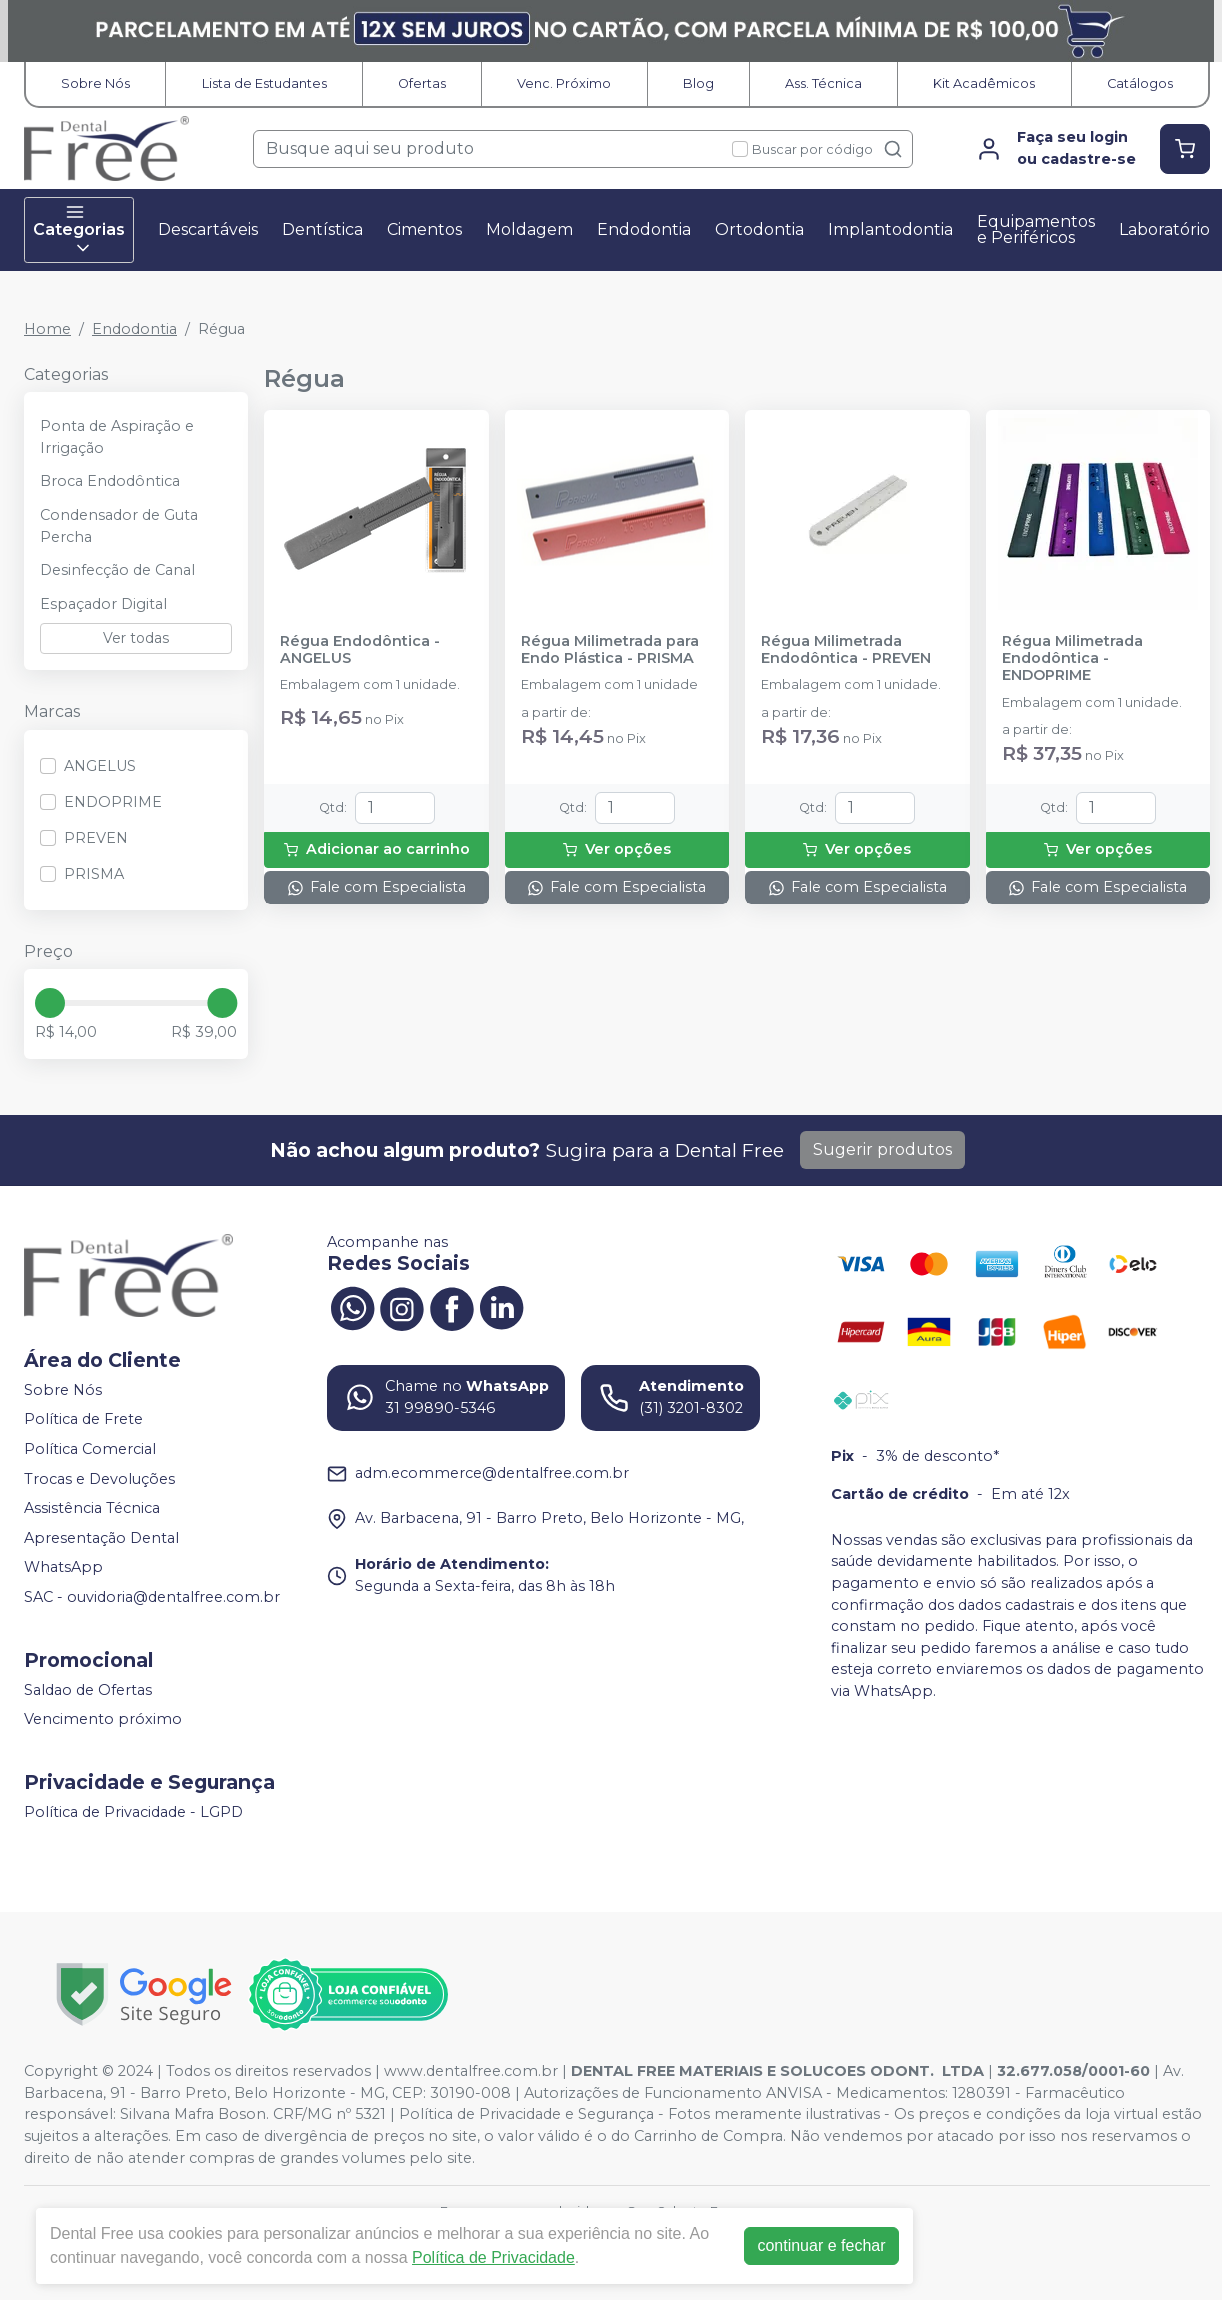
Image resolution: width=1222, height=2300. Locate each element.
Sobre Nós (95, 83)
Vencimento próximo (103, 1720)
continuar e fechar (821, 2245)
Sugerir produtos (882, 1149)
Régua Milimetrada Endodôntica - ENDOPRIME (1072, 659)
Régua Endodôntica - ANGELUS (360, 650)
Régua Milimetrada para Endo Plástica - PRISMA (610, 650)
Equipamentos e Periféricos (1036, 229)
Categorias (79, 230)
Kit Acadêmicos (984, 83)
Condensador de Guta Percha (119, 526)
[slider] (50, 1003)
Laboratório (1164, 229)
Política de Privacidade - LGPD (133, 1812)
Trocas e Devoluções (99, 1479)
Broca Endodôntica (110, 481)
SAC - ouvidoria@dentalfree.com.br (152, 1597)
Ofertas (422, 83)
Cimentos (424, 229)
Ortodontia (759, 229)
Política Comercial (90, 1449)
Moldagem (529, 229)
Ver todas (136, 638)
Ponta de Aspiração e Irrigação (117, 437)
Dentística (322, 229)
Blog (698, 83)
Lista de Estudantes (264, 83)
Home (47, 329)
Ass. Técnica (823, 83)
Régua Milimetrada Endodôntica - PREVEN (846, 650)
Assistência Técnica (92, 1508)
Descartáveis (208, 229)
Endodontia (644, 229)
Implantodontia (890, 229)
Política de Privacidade (493, 2257)
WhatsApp (63, 1568)
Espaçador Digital (103, 604)
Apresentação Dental (101, 1538)
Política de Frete (83, 1420)
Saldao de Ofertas (88, 1690)
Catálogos (1140, 83)
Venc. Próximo (564, 83)
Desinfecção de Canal (117, 570)
